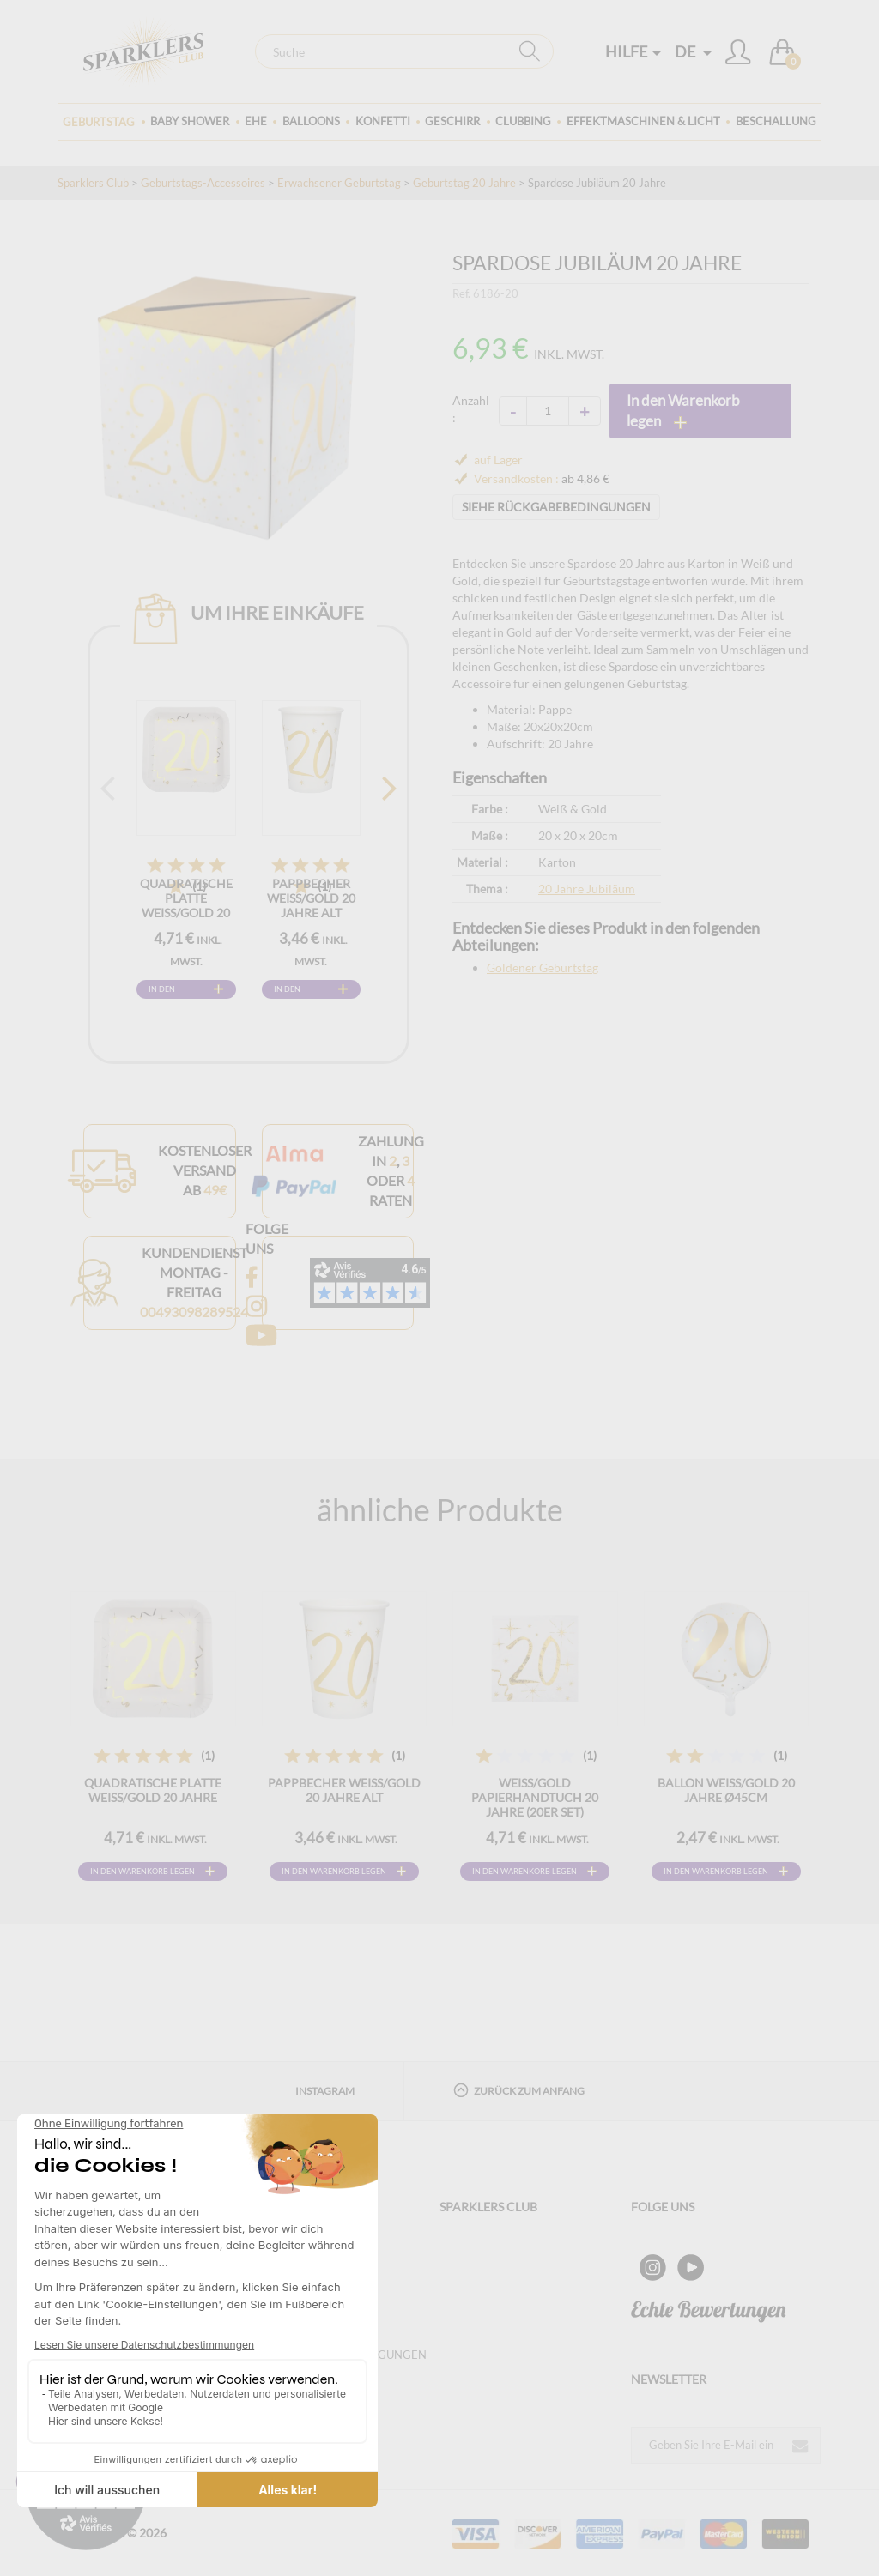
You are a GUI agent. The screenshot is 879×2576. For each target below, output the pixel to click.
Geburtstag (99, 122)
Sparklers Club (93, 183)
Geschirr (452, 121)
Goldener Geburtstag (542, 967)
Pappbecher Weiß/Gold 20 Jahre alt (311, 898)
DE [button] (693, 51)
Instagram (325, 2090)
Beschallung (776, 121)
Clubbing (523, 121)
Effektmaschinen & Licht (643, 121)
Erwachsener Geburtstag (339, 183)
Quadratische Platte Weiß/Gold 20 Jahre (186, 905)
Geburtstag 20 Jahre (464, 183)
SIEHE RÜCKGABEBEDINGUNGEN (556, 506)
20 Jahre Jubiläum (586, 888)
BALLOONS (311, 121)
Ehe (256, 121)
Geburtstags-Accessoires (203, 183)
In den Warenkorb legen (173, 991)
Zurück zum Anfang (519, 2090)
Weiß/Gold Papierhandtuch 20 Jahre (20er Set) (534, 1797)
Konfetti (382, 121)
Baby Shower (189, 121)
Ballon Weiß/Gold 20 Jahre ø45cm (726, 1790)
